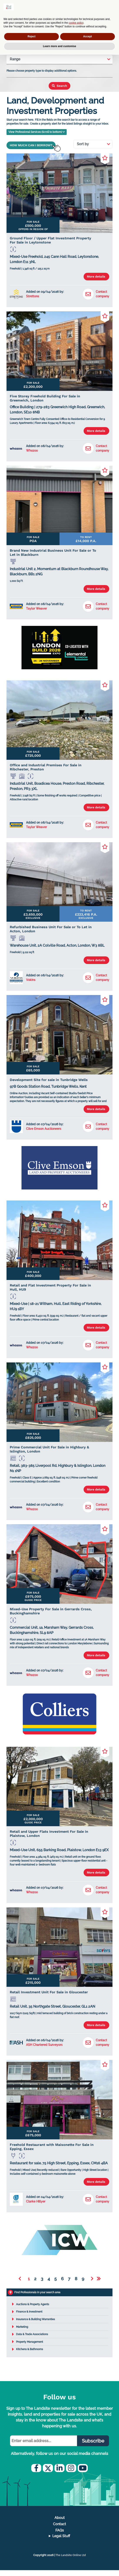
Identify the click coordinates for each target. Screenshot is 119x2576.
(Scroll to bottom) (36, 137)
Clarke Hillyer (35, 2207)
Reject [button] (31, 36)
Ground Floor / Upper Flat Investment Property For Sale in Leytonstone (50, 246)
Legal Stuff (61, 2542)
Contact (59, 2530)
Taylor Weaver (36, 614)
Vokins (30, 985)
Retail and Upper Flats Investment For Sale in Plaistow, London (49, 1839)
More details (96, 282)
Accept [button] (87, 36)
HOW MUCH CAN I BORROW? (31, 151)
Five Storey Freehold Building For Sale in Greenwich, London (45, 404)
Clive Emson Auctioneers (43, 1134)
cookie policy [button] (76, 22)
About (60, 2524)
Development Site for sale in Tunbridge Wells (49, 1086)
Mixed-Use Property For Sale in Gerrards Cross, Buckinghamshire (51, 1617)
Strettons (32, 302)
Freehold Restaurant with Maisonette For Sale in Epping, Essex (52, 2152)
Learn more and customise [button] (59, 46)
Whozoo (32, 456)
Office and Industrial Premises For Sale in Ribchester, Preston (45, 773)
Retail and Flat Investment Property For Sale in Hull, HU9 (50, 1293)
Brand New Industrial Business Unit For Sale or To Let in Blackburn (53, 558)
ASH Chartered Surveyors (44, 2050)
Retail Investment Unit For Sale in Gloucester (49, 1998)
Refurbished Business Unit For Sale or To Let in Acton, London (51, 935)
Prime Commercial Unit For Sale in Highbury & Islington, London (49, 1455)
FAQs (59, 2536)
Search (59, 91)
